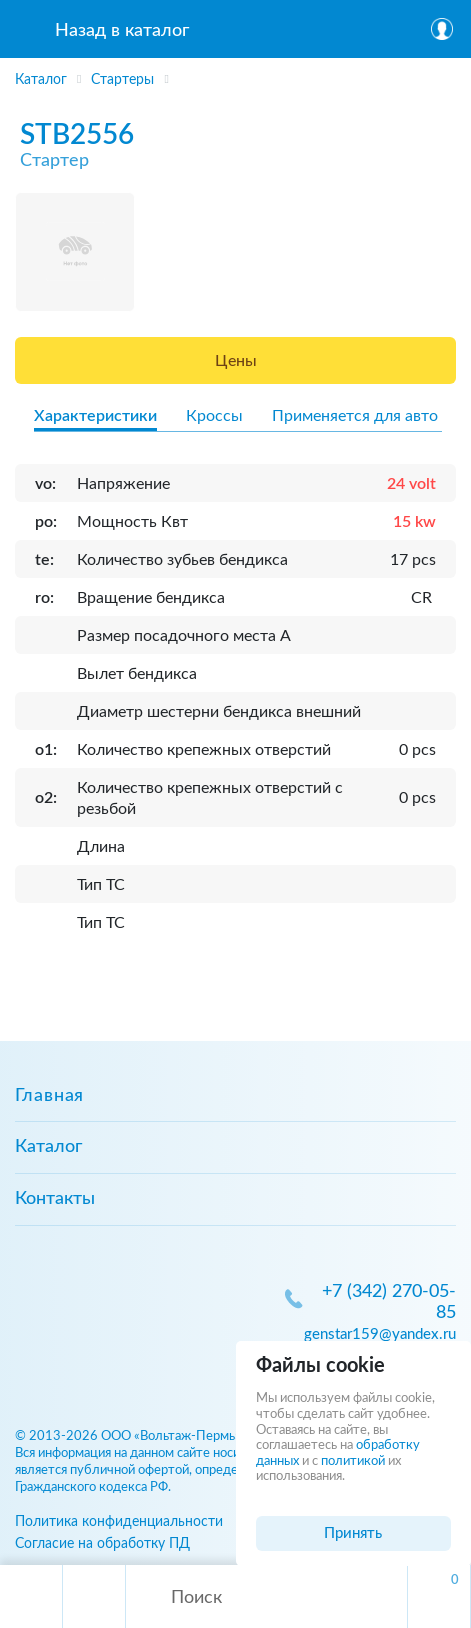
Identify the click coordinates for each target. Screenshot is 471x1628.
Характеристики (95, 416)
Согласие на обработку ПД (102, 1543)
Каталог (48, 1147)
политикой (353, 1461)
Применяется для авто (355, 416)
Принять (353, 1533)
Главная (49, 1096)
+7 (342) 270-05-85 (389, 1302)
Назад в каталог (122, 31)
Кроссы (214, 416)
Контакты (55, 1199)
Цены (236, 361)
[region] (235, 75)
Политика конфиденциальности (119, 1521)
